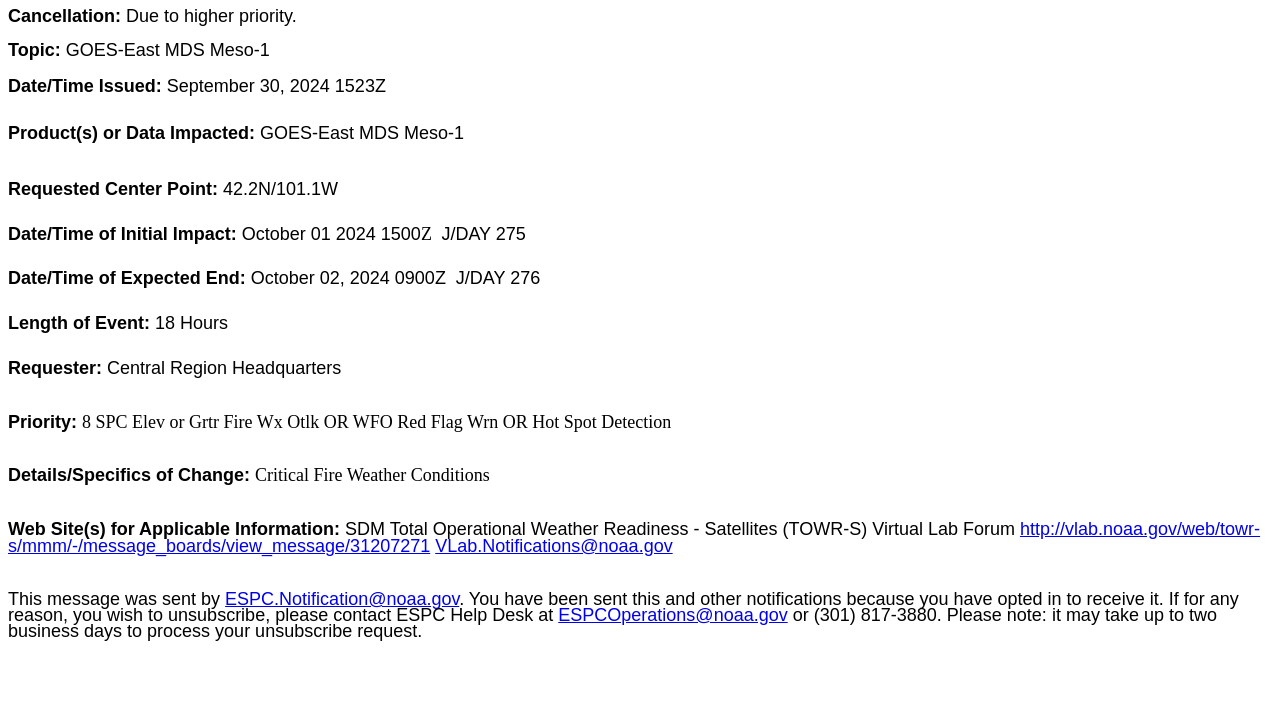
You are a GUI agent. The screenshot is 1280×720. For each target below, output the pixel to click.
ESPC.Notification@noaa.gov (342, 599)
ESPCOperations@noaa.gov (672, 615)
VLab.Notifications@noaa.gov (553, 546)
